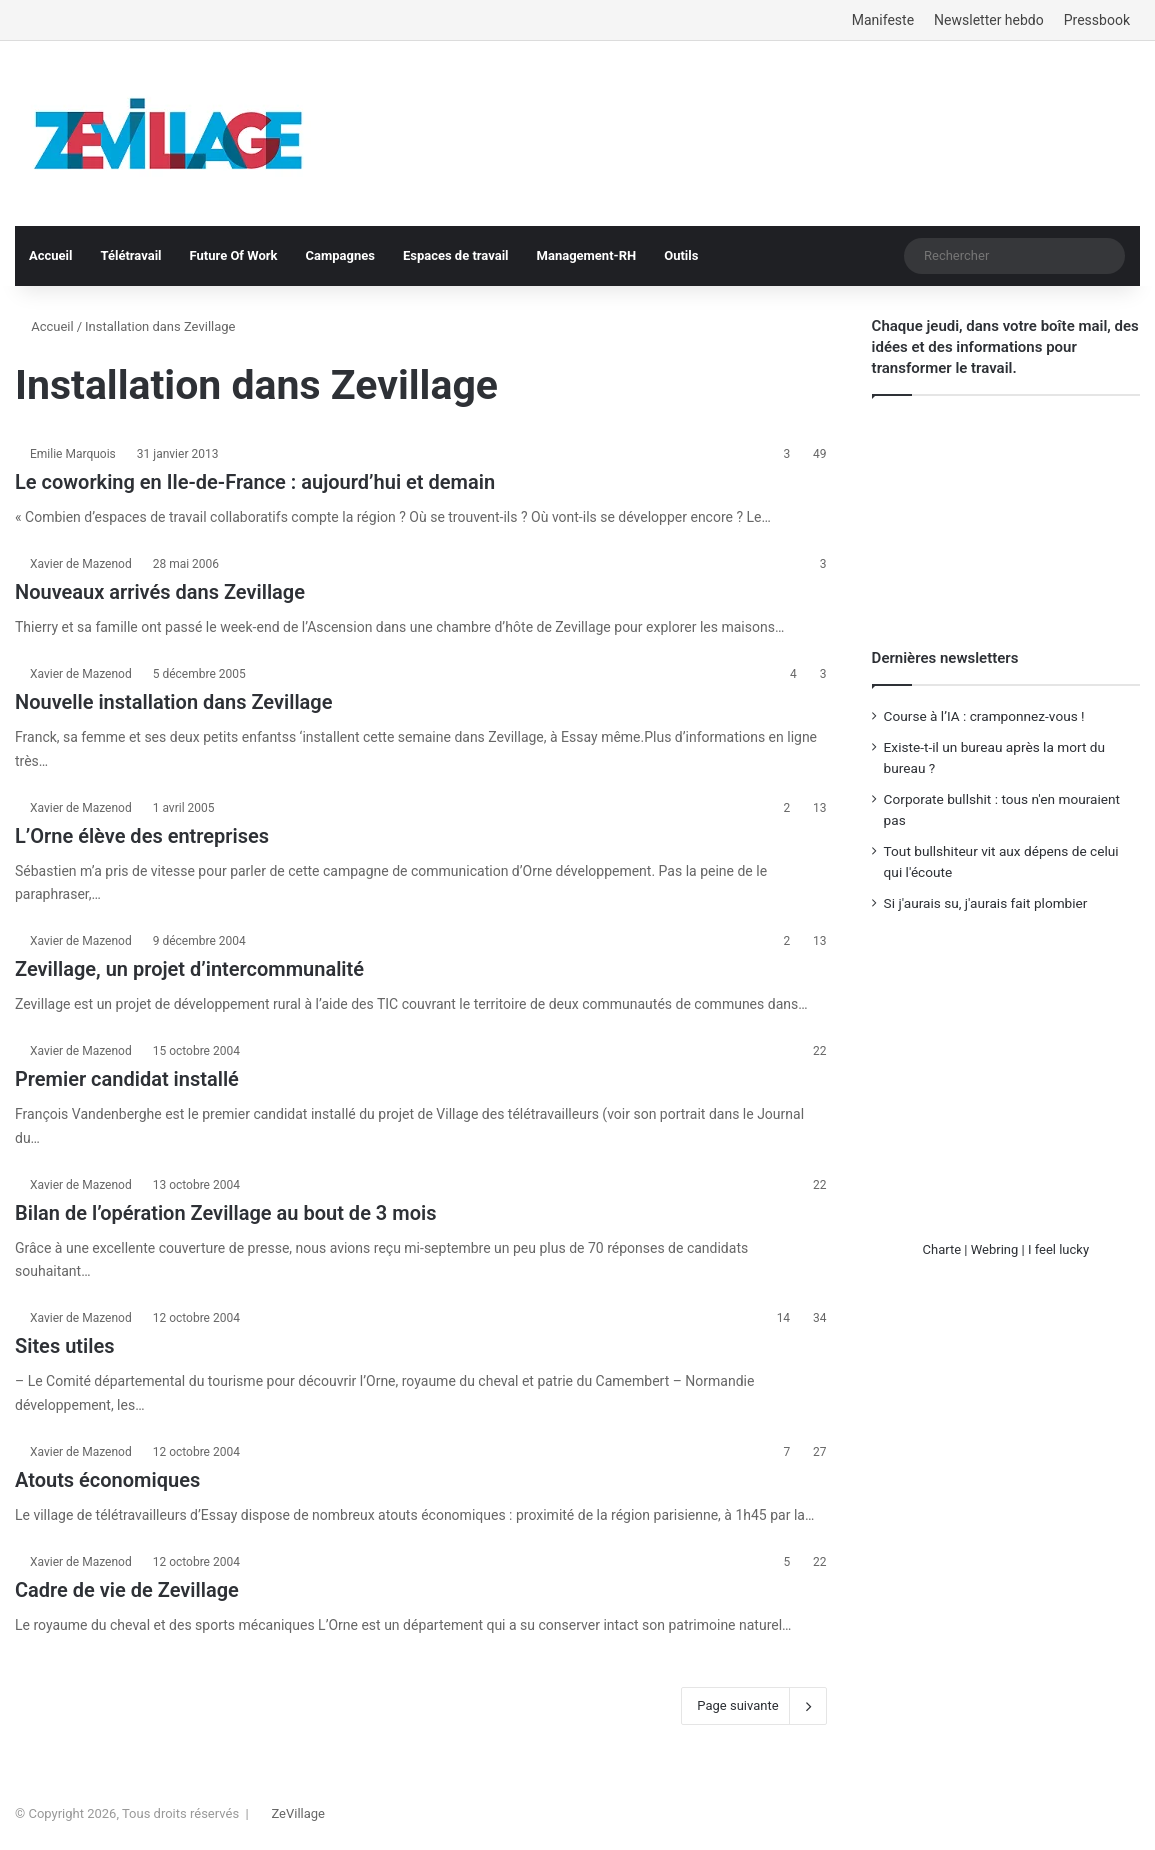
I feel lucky (1058, 1249)
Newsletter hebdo (989, 20)
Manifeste (883, 20)
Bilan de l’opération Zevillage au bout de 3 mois (225, 1213)
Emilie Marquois (73, 454)
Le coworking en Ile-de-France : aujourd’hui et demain (255, 482)
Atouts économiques (107, 1480)
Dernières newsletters (945, 658)
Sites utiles (64, 1346)
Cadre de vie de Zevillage (127, 1590)
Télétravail (130, 255)
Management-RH (587, 255)
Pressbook (1097, 20)
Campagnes (339, 255)
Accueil (50, 255)
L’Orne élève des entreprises (142, 836)
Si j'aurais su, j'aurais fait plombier (986, 903)
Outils (681, 255)
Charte (942, 1249)
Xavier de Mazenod (81, 564)
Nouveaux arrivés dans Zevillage (160, 592)
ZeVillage (298, 1813)
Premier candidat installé (127, 1079)
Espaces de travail (456, 255)
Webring (995, 1249)
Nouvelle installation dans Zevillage (173, 702)
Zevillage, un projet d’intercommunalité (189, 969)
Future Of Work (234, 255)
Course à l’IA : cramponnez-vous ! (984, 716)
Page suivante (753, 1706)
